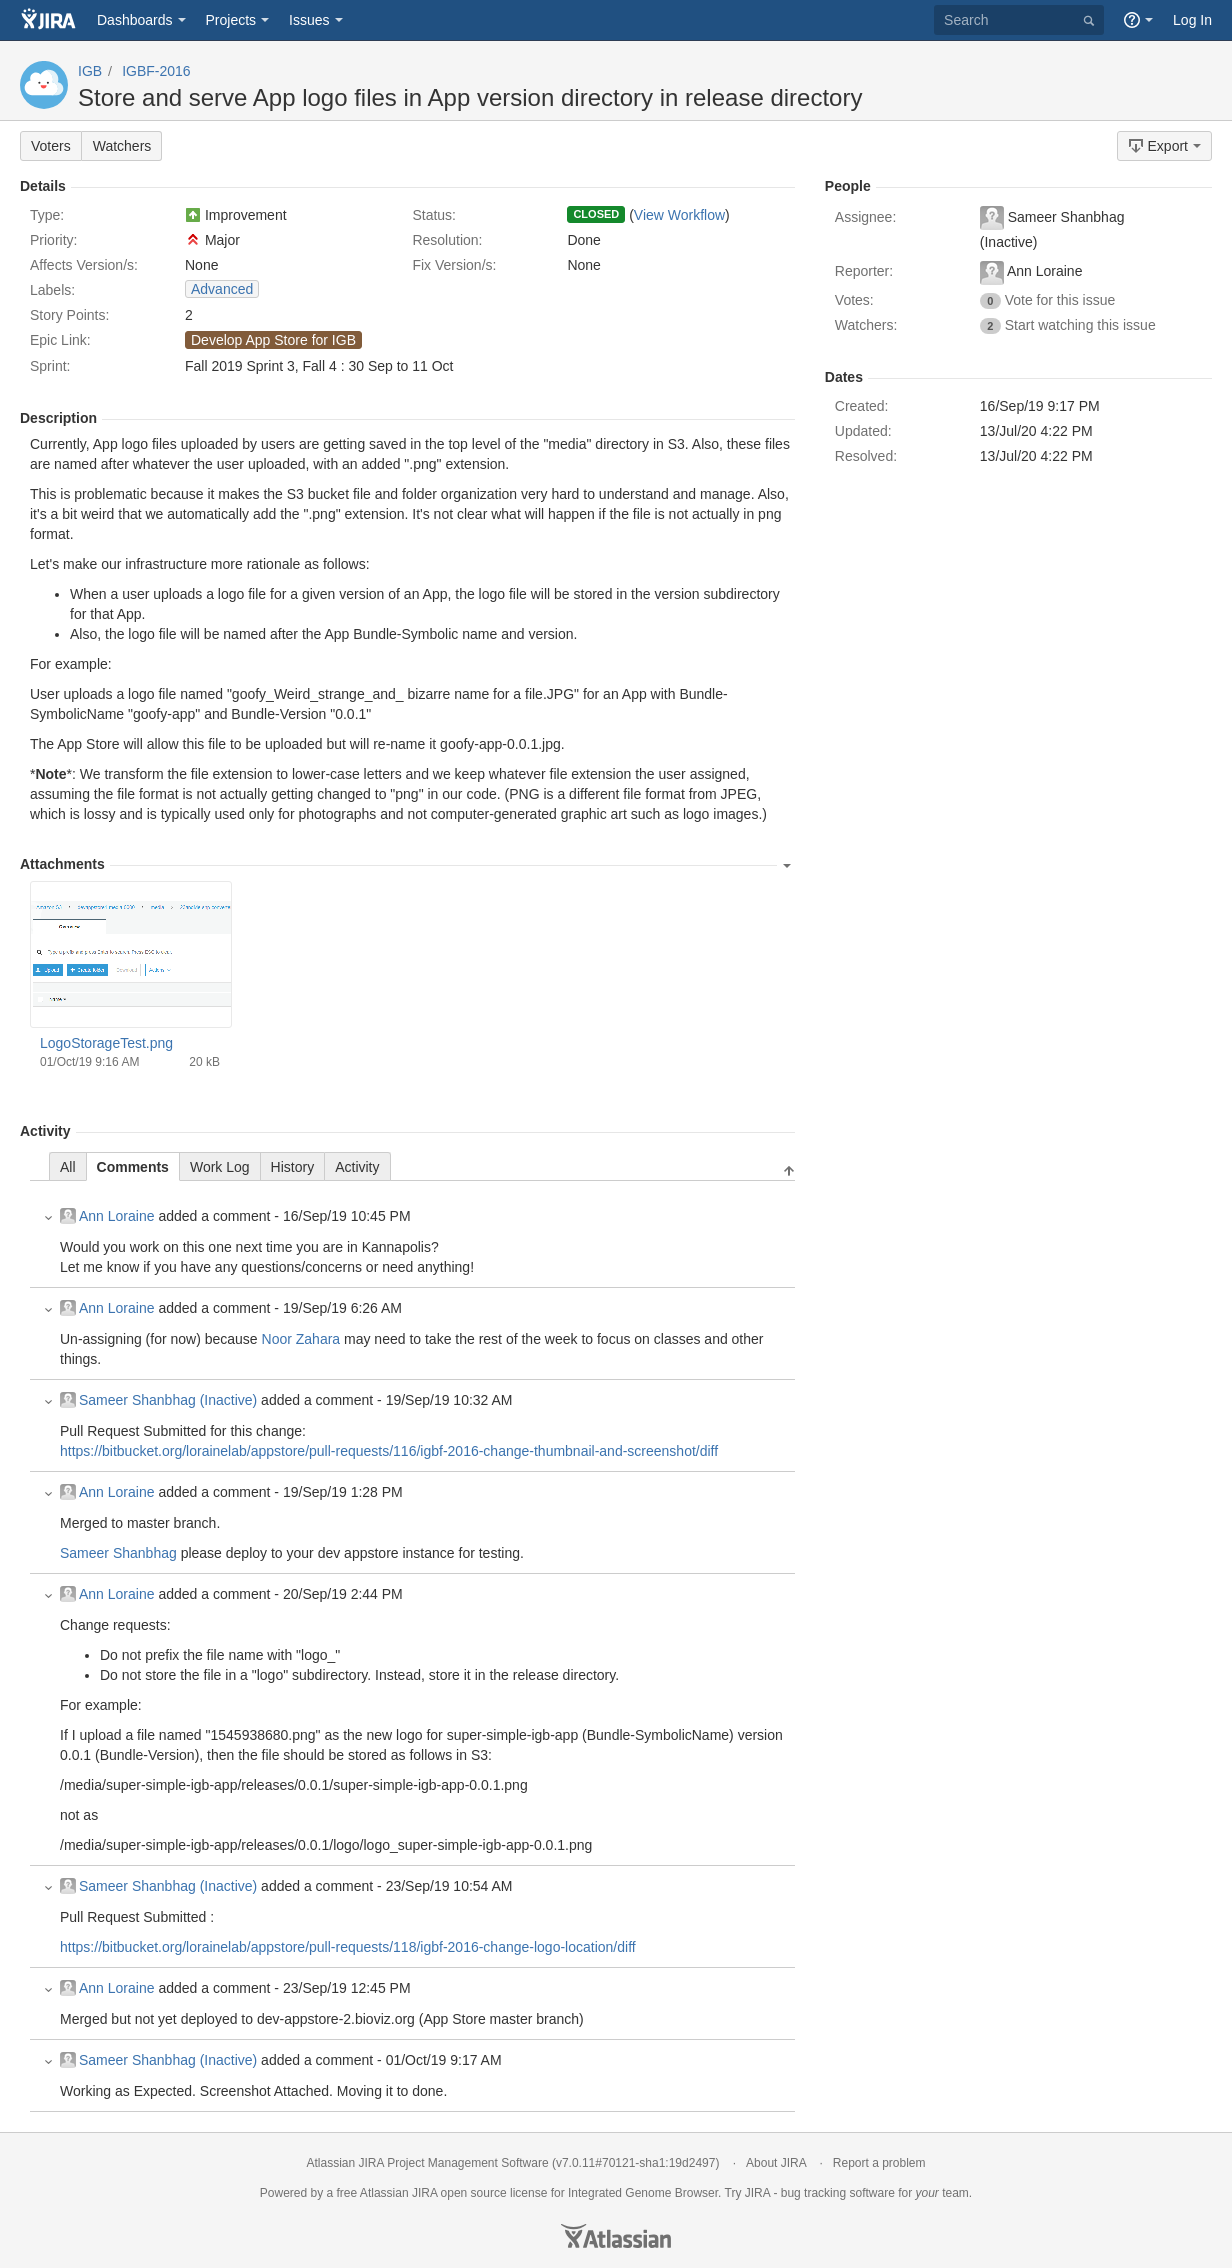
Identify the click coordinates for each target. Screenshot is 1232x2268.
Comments (133, 1167)
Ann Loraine (107, 1216)
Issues (309, 20)
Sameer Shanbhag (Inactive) (158, 1400)
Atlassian (616, 2236)
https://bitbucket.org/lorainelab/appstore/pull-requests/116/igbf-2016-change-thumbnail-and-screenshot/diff (389, 1451)
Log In (1192, 20)
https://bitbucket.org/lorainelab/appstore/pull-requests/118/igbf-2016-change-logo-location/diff (348, 1947)
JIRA (424, 2193)
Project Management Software (467, 2163)
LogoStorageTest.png (106, 1043)
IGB (90, 71)
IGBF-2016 (156, 71)
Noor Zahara (301, 1339)
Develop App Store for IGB (273, 340)
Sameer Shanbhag (118, 1553)
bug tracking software (838, 2193)
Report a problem (879, 2163)
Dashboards (135, 20)
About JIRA (776, 2163)
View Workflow (679, 215)
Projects (231, 20)
